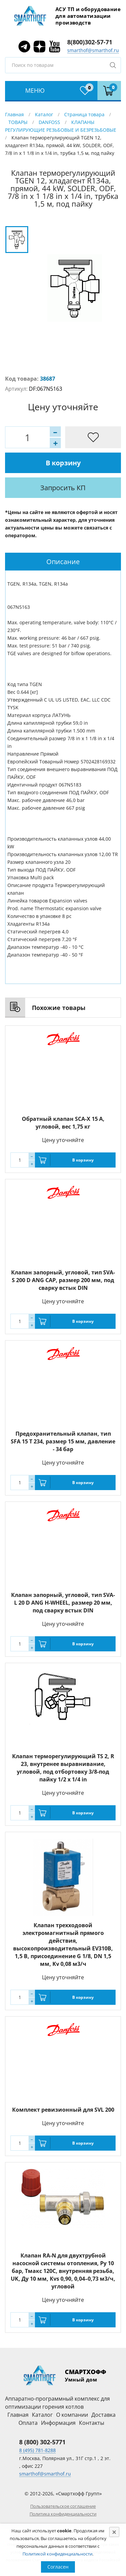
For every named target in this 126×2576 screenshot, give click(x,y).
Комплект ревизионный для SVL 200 (63, 2109)
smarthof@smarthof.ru (93, 50)
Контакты (91, 2422)
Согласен (58, 2567)
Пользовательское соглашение (63, 2506)
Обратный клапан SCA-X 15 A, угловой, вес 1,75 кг (63, 1122)
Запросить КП (63, 487)
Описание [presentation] (63, 561)
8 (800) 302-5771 (42, 2442)
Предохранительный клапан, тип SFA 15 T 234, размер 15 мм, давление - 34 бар (63, 1441)
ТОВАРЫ (18, 122)
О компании (72, 2414)
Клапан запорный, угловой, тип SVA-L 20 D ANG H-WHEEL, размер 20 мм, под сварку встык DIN (63, 1602)
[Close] (114, 2532)
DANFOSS (49, 122)
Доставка (103, 2414)
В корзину (63, 462)
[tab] (63, 562)
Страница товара (84, 114)
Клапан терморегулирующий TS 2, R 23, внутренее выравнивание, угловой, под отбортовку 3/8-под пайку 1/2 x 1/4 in (63, 1767)
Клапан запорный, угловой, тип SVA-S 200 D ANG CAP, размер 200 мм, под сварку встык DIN (63, 1280)
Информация (58, 2422)
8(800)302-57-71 (89, 42)
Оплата (28, 2422)
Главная (14, 114)
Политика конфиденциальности (63, 2514)
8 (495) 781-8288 (37, 2450)
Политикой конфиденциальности (57, 2554)
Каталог (44, 114)
